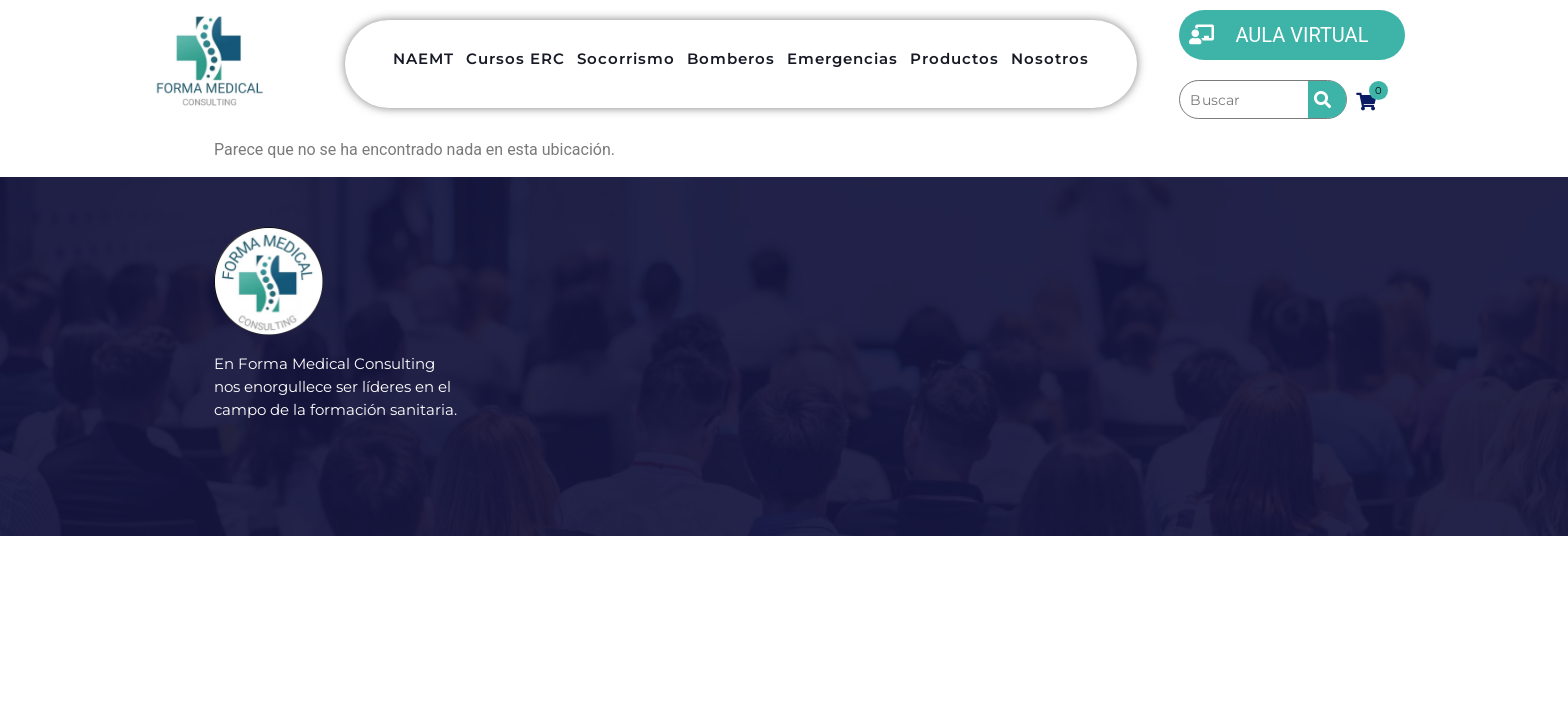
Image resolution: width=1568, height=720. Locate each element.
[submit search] (1327, 99)
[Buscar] (1243, 100)
